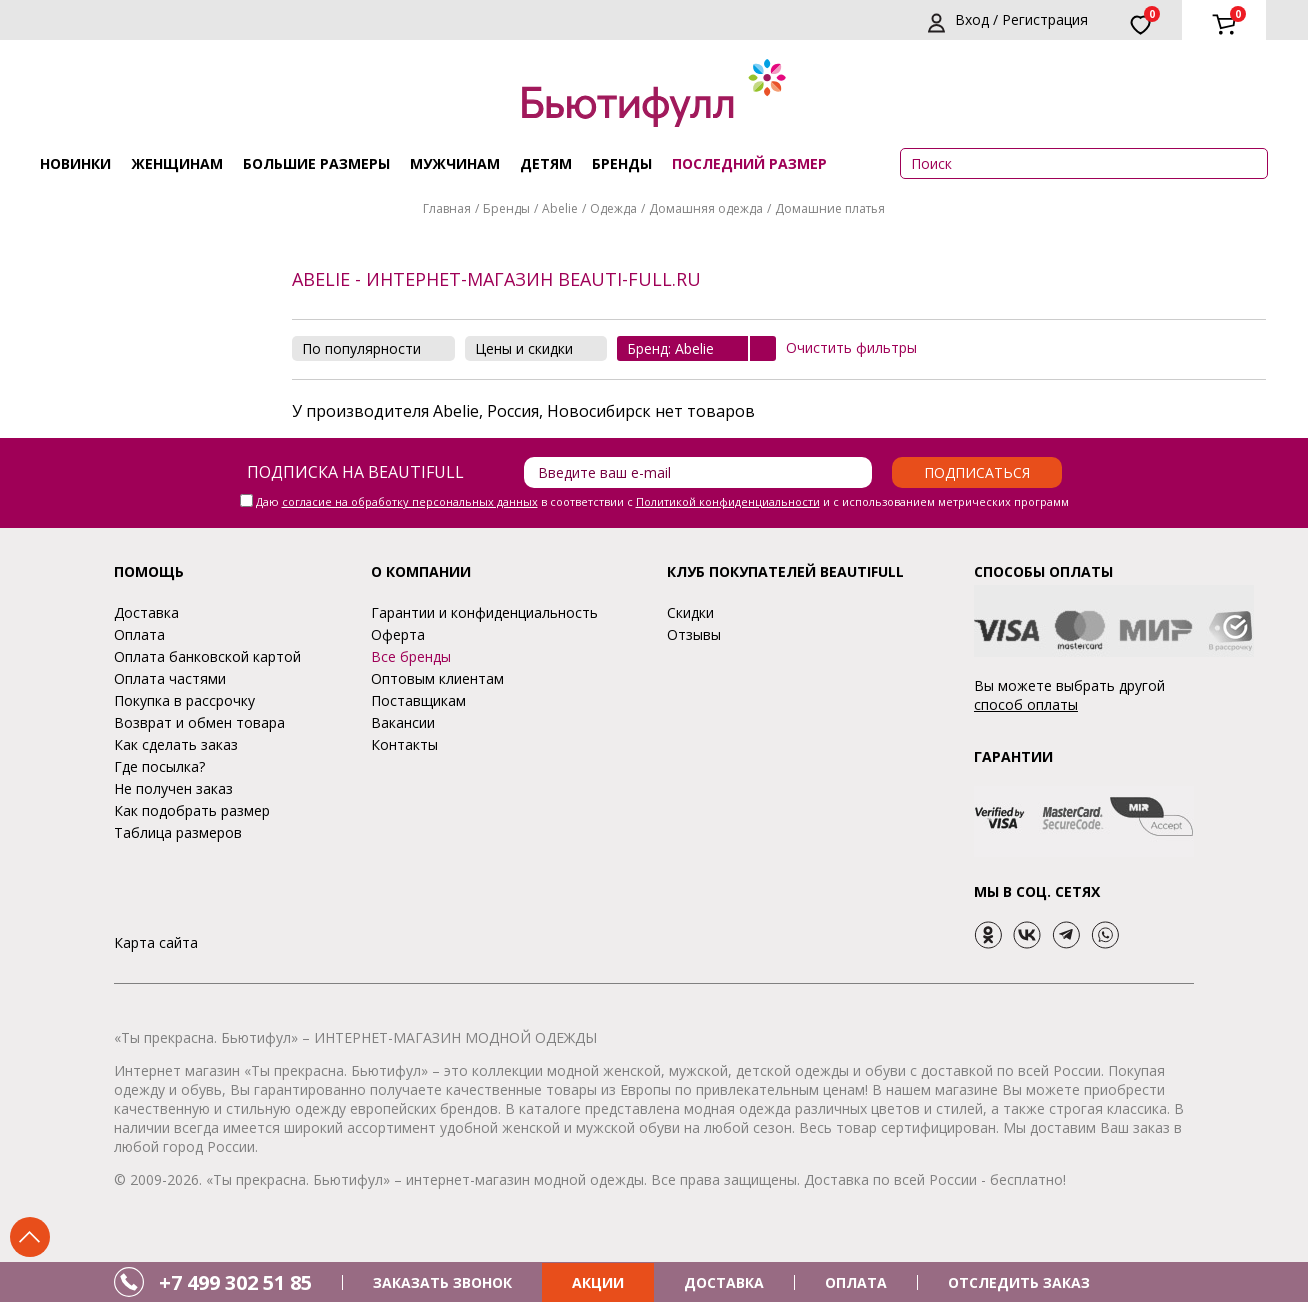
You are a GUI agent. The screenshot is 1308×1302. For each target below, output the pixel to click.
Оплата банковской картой (207, 656)
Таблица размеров (178, 832)
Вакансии (403, 722)
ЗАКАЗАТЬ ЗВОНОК (442, 1282)
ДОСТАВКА (724, 1282)
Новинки (75, 163)
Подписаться (977, 472)
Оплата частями (170, 678)
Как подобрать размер (192, 810)
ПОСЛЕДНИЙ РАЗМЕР (749, 163)
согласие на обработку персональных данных (410, 501)
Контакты (404, 744)
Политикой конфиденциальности (728, 501)
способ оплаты (1026, 704)
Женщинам (177, 163)
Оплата (139, 634)
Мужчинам (455, 163)
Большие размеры (316, 163)
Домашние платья (830, 208)
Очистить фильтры (851, 347)
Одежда (613, 208)
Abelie (560, 208)
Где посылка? (159, 766)
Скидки (690, 612)
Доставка (146, 612)
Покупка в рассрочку (184, 700)
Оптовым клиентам (437, 678)
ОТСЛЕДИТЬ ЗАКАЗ (1019, 1282)
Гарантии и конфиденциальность (484, 612)
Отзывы (694, 634)
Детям (546, 163)
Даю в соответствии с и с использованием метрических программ (662, 501)
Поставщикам (418, 700)
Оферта (398, 634)
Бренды (622, 163)
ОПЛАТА (856, 1282)
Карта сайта (156, 942)
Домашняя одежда (706, 208)
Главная (447, 208)
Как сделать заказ (176, 744)
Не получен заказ (173, 788)
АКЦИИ (598, 1282)
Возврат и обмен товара (199, 722)
